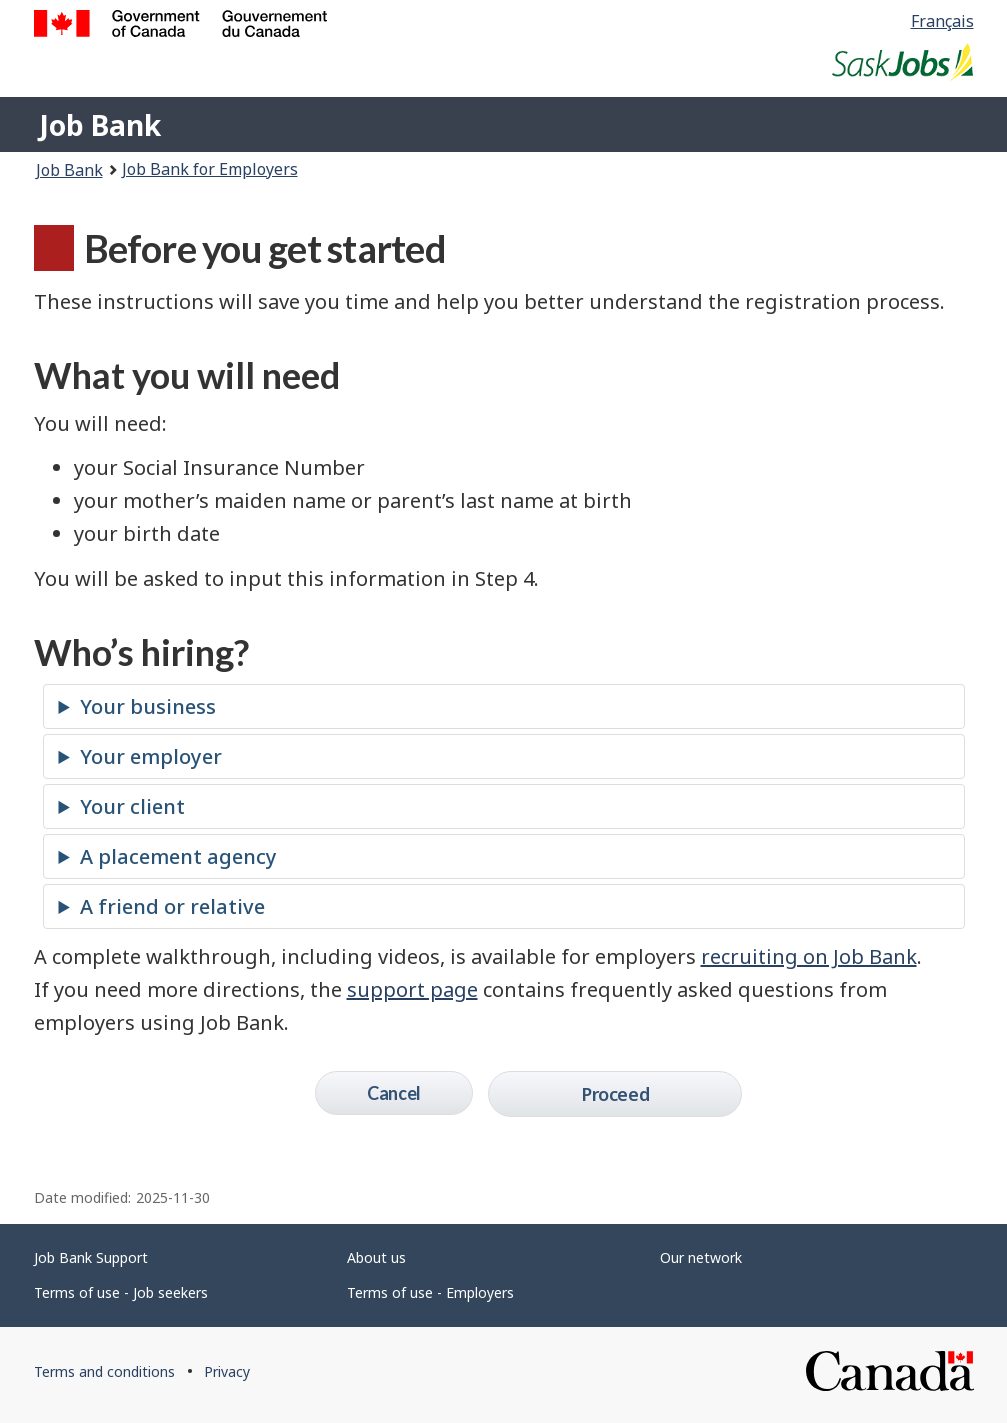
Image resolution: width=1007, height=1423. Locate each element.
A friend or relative (172, 906)
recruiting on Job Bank (809, 956)
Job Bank (100, 125)
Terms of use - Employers (430, 1292)
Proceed (615, 1094)
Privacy (227, 1371)
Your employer (151, 756)
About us (376, 1257)
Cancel (394, 1093)
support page (412, 989)
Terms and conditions (104, 1371)
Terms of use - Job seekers (121, 1292)
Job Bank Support (91, 1257)
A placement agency (178, 856)
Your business (148, 706)
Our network (701, 1257)
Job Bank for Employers (210, 169)
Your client (132, 806)
